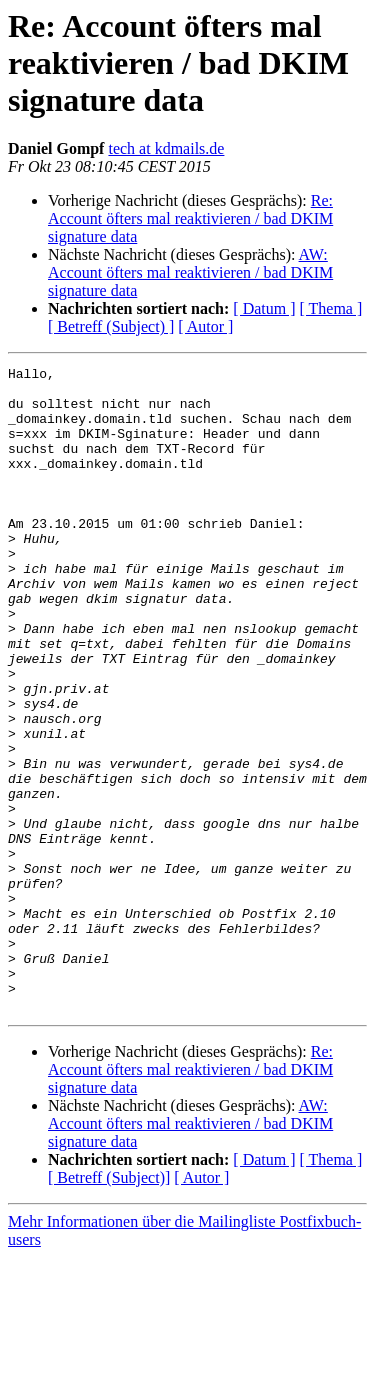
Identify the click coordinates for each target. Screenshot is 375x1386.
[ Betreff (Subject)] (109, 1306)
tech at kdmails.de (166, 148)
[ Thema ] (331, 308)
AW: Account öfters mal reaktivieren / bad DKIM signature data (190, 272)
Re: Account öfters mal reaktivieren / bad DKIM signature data (190, 218)
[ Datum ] (264, 308)
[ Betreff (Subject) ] (111, 326)
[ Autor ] (205, 326)
